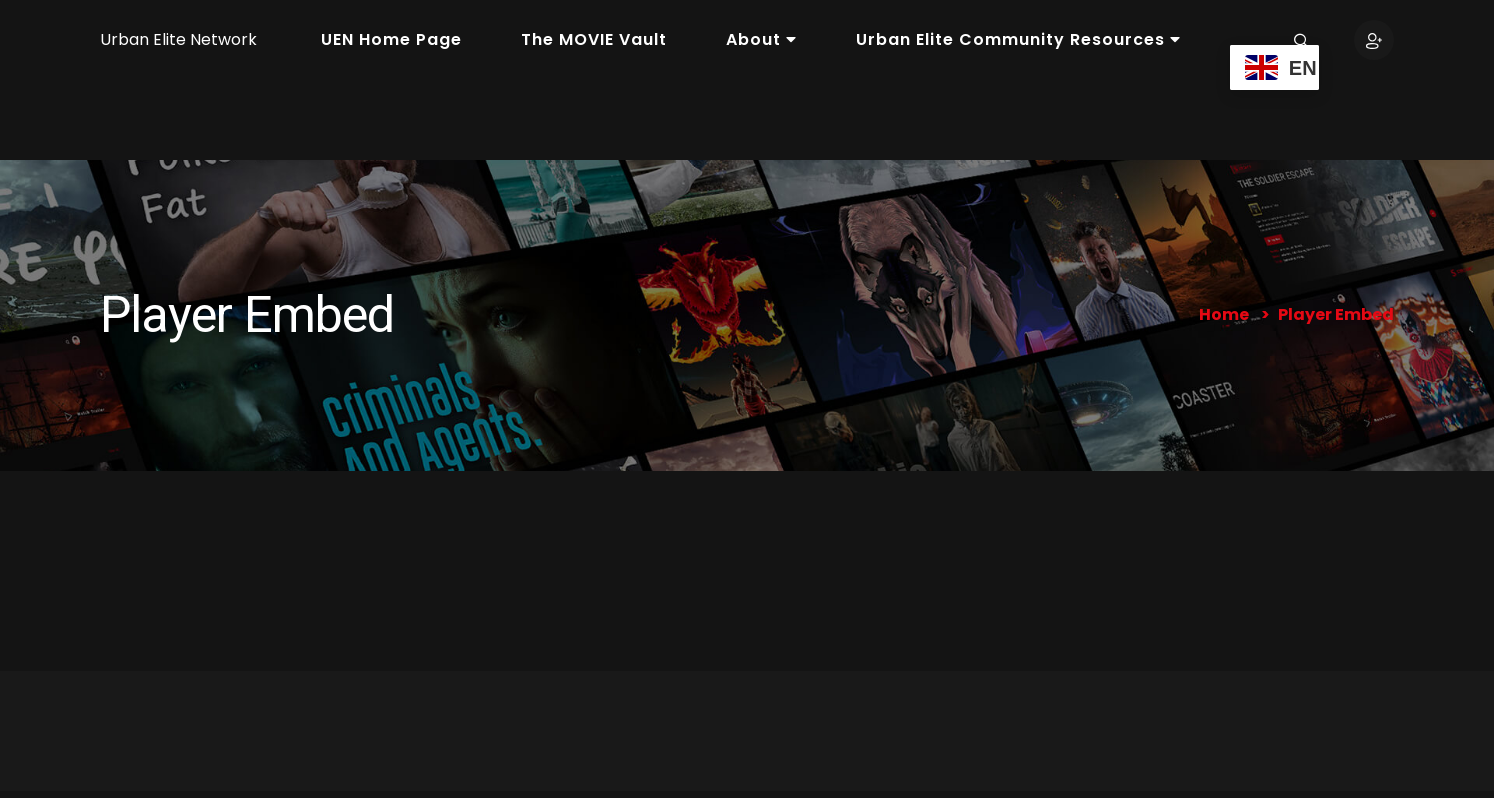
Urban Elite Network (178, 39)
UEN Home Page (391, 39)
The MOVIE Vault (594, 39)
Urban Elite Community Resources (1018, 39)
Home (1224, 314)
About (761, 39)
